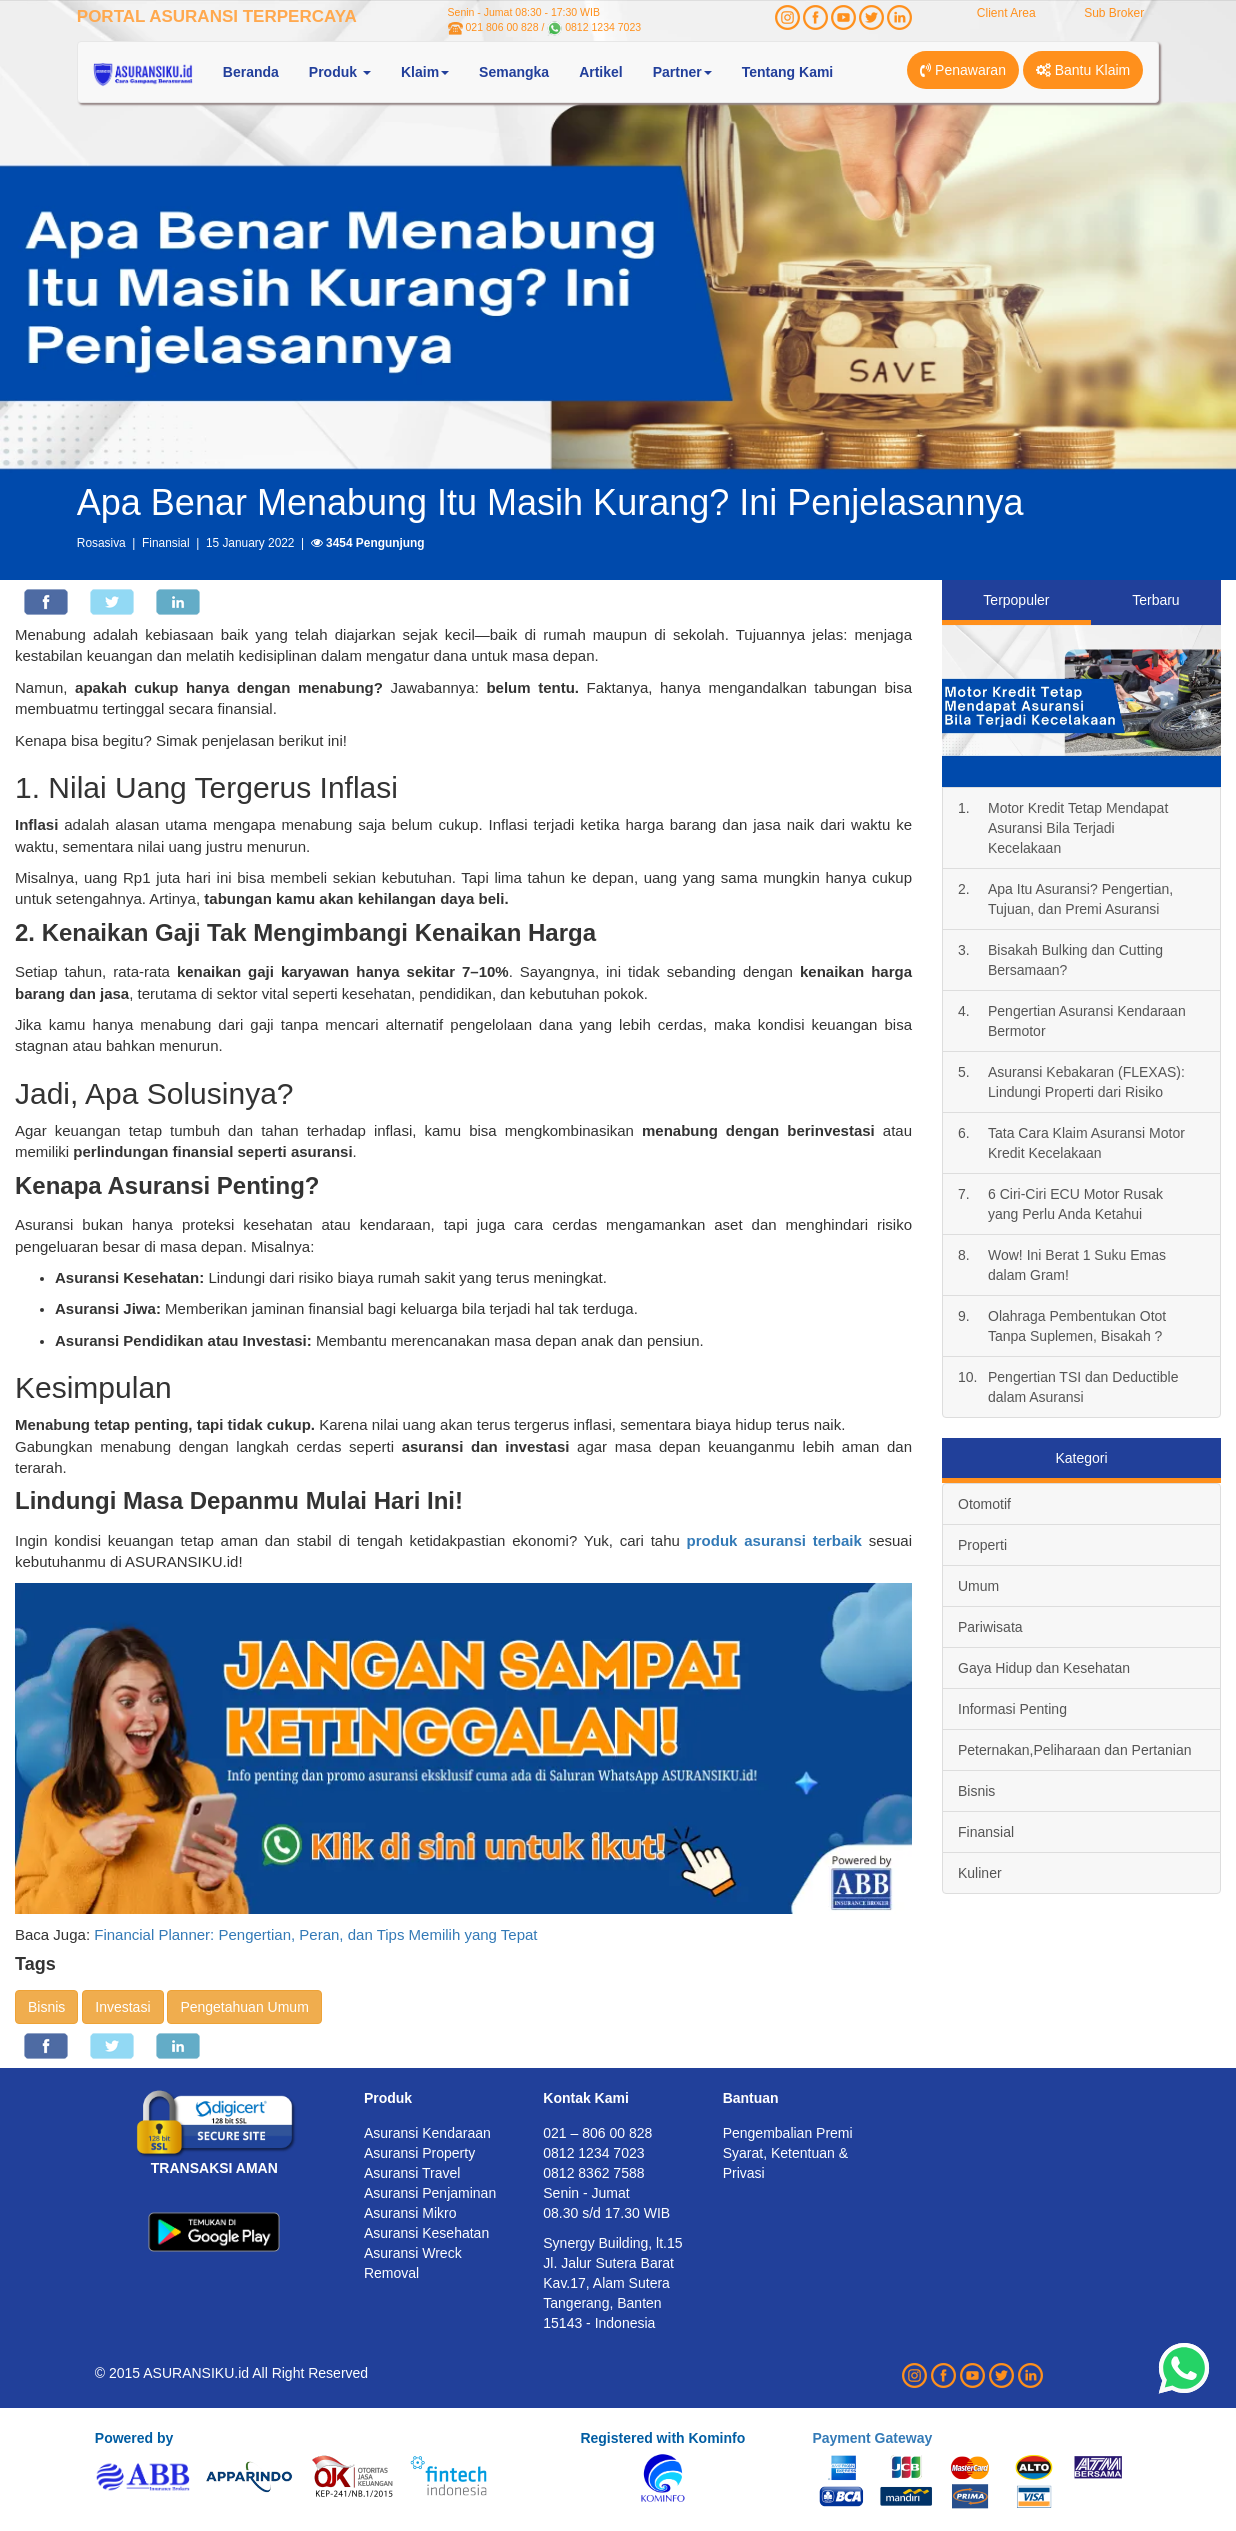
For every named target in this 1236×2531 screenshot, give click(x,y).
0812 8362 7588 (593, 2173)
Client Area (1006, 13)
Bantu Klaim (1083, 70)
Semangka (514, 72)
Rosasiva (101, 543)
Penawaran (963, 70)
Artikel (601, 72)
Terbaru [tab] (1155, 600)
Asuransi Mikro (410, 2213)
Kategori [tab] (1081, 1458)
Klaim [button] (425, 72)
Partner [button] (682, 72)
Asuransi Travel (412, 2173)
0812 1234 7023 (603, 27)
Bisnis (46, 2007)
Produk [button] (340, 72)
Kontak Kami (586, 2098)
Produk (388, 2098)
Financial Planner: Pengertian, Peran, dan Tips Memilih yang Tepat (315, 1934)
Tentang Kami (788, 72)
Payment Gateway (872, 2438)
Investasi (122, 2007)
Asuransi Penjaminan (430, 2193)
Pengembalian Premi (788, 2133)
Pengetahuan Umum (244, 2007)
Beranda (251, 72)
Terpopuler (1016, 600)
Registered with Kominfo (662, 2438)
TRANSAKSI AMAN (214, 2168)
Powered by (134, 2438)
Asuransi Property (419, 2153)
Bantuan (751, 2098)
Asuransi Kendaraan (427, 2133)
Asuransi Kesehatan (426, 2233)
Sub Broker (1114, 13)
